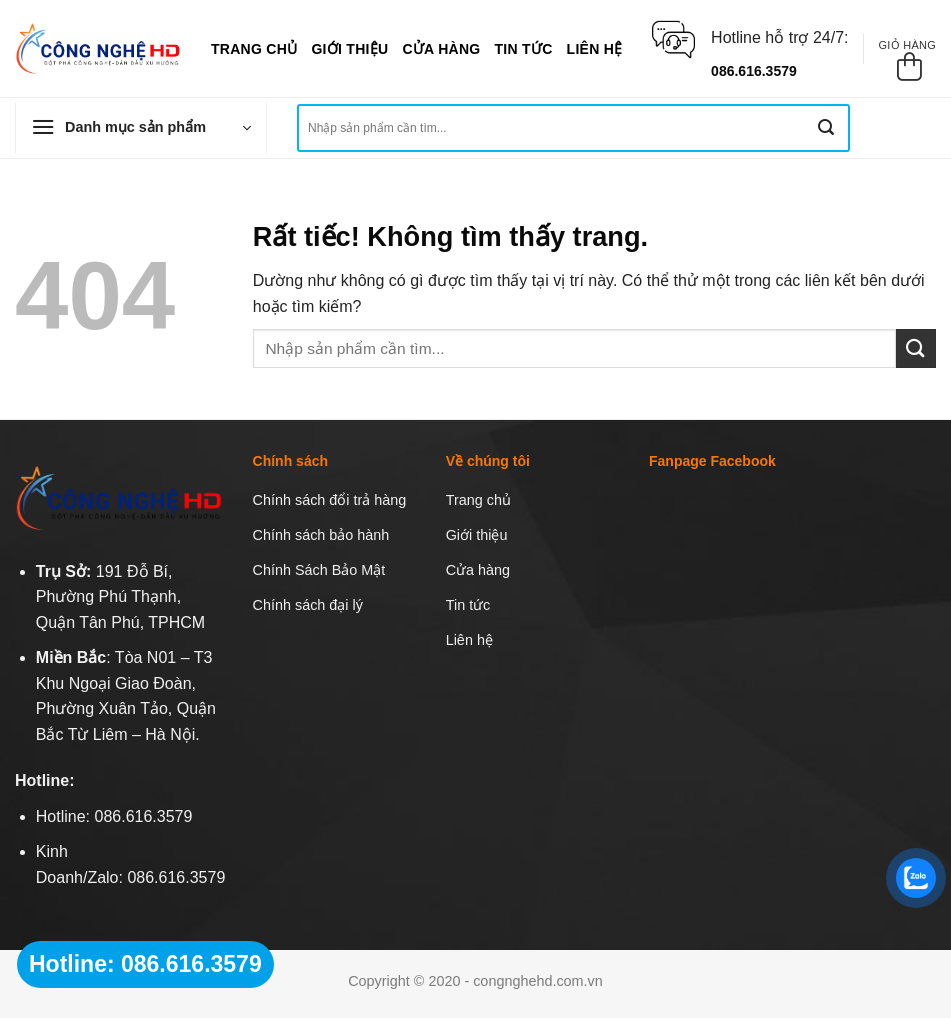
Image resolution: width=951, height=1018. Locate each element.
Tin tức (524, 49)
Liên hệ (595, 49)
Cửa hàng (441, 49)
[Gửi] (826, 128)
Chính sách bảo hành (321, 535)
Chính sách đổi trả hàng (330, 500)
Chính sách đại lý (308, 605)
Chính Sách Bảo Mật (319, 570)
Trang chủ (254, 49)
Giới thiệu (349, 49)
